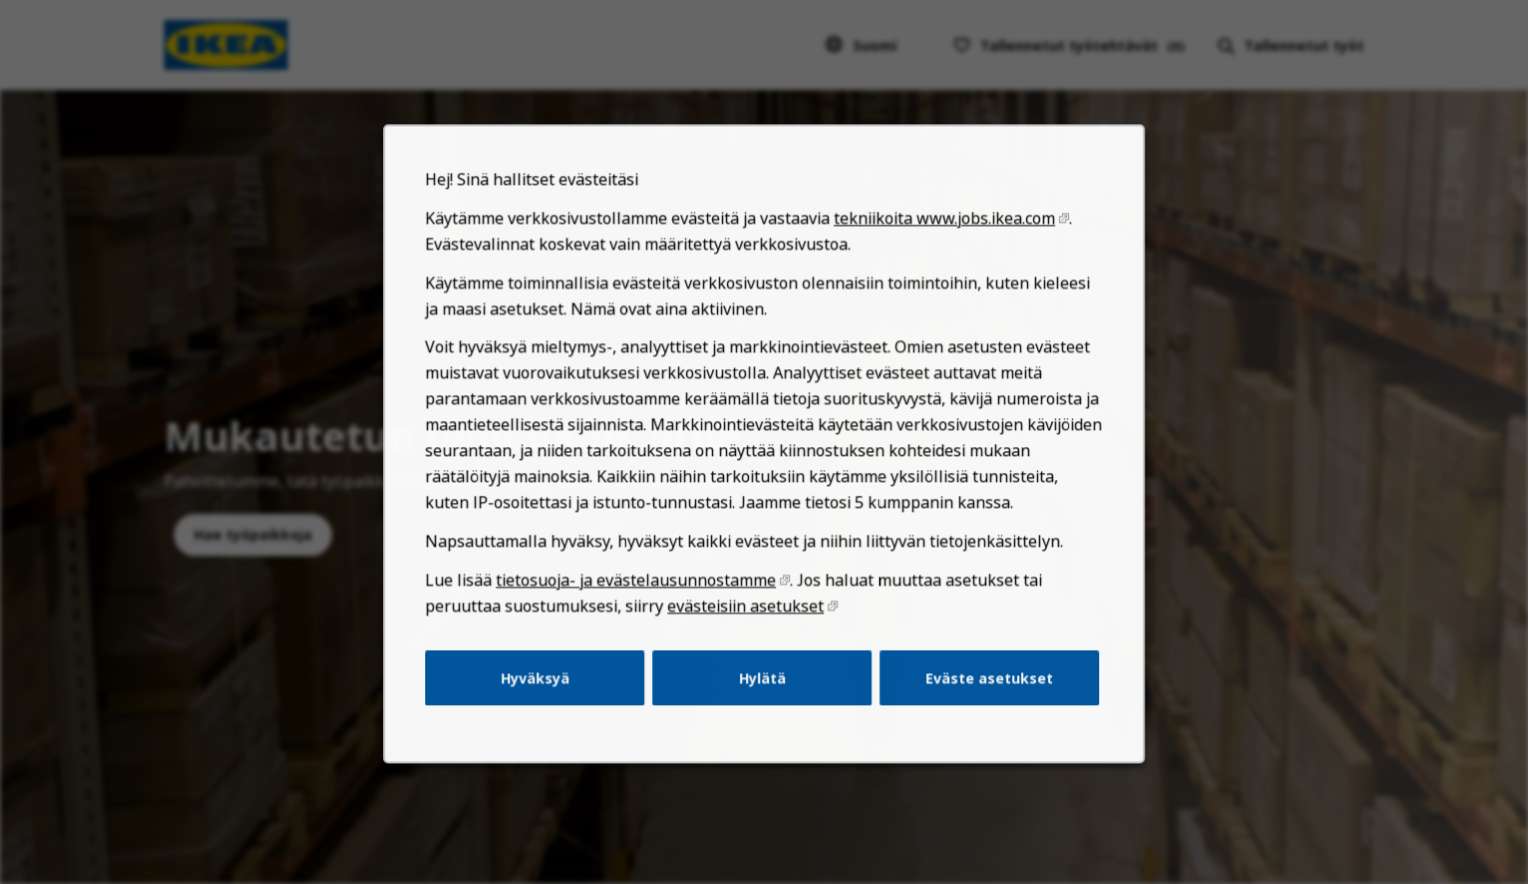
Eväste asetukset (977, 698)
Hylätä (762, 698)
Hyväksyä (546, 698)
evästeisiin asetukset (746, 629)
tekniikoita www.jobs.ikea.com (935, 261)
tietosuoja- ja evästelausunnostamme (642, 605)
